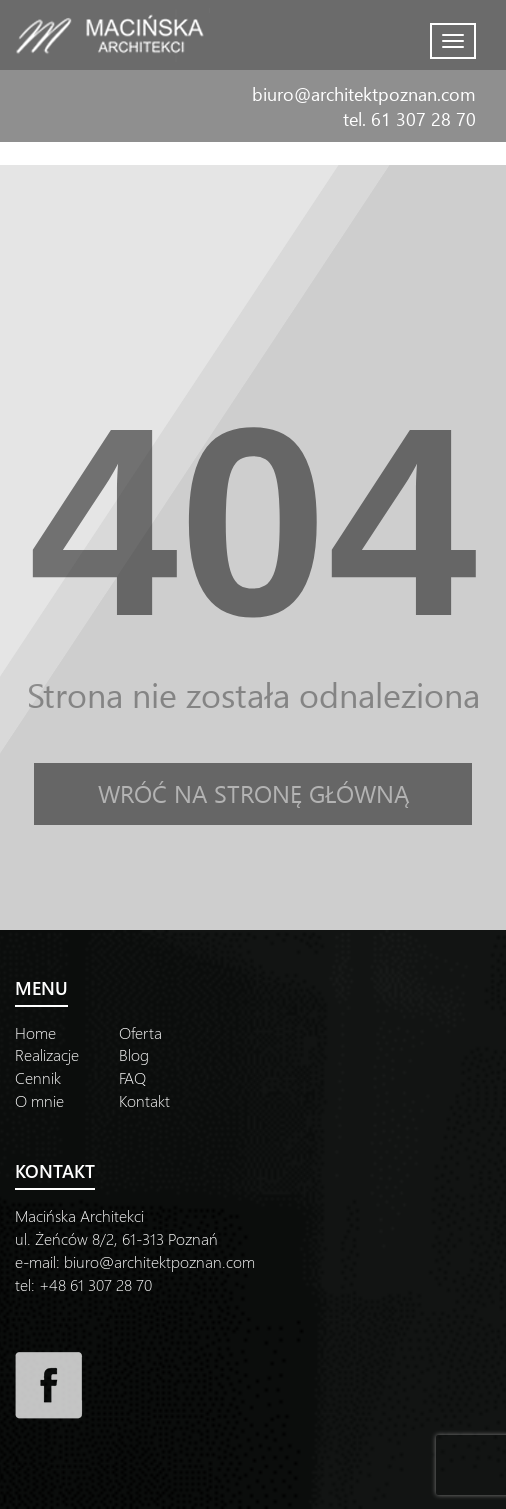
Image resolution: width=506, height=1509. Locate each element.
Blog (134, 1054)
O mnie (39, 1100)
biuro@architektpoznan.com (364, 93)
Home (35, 1032)
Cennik (38, 1077)
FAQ (132, 1077)
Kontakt (144, 1100)
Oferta (140, 1032)
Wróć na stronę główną (253, 793)
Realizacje (47, 1054)
